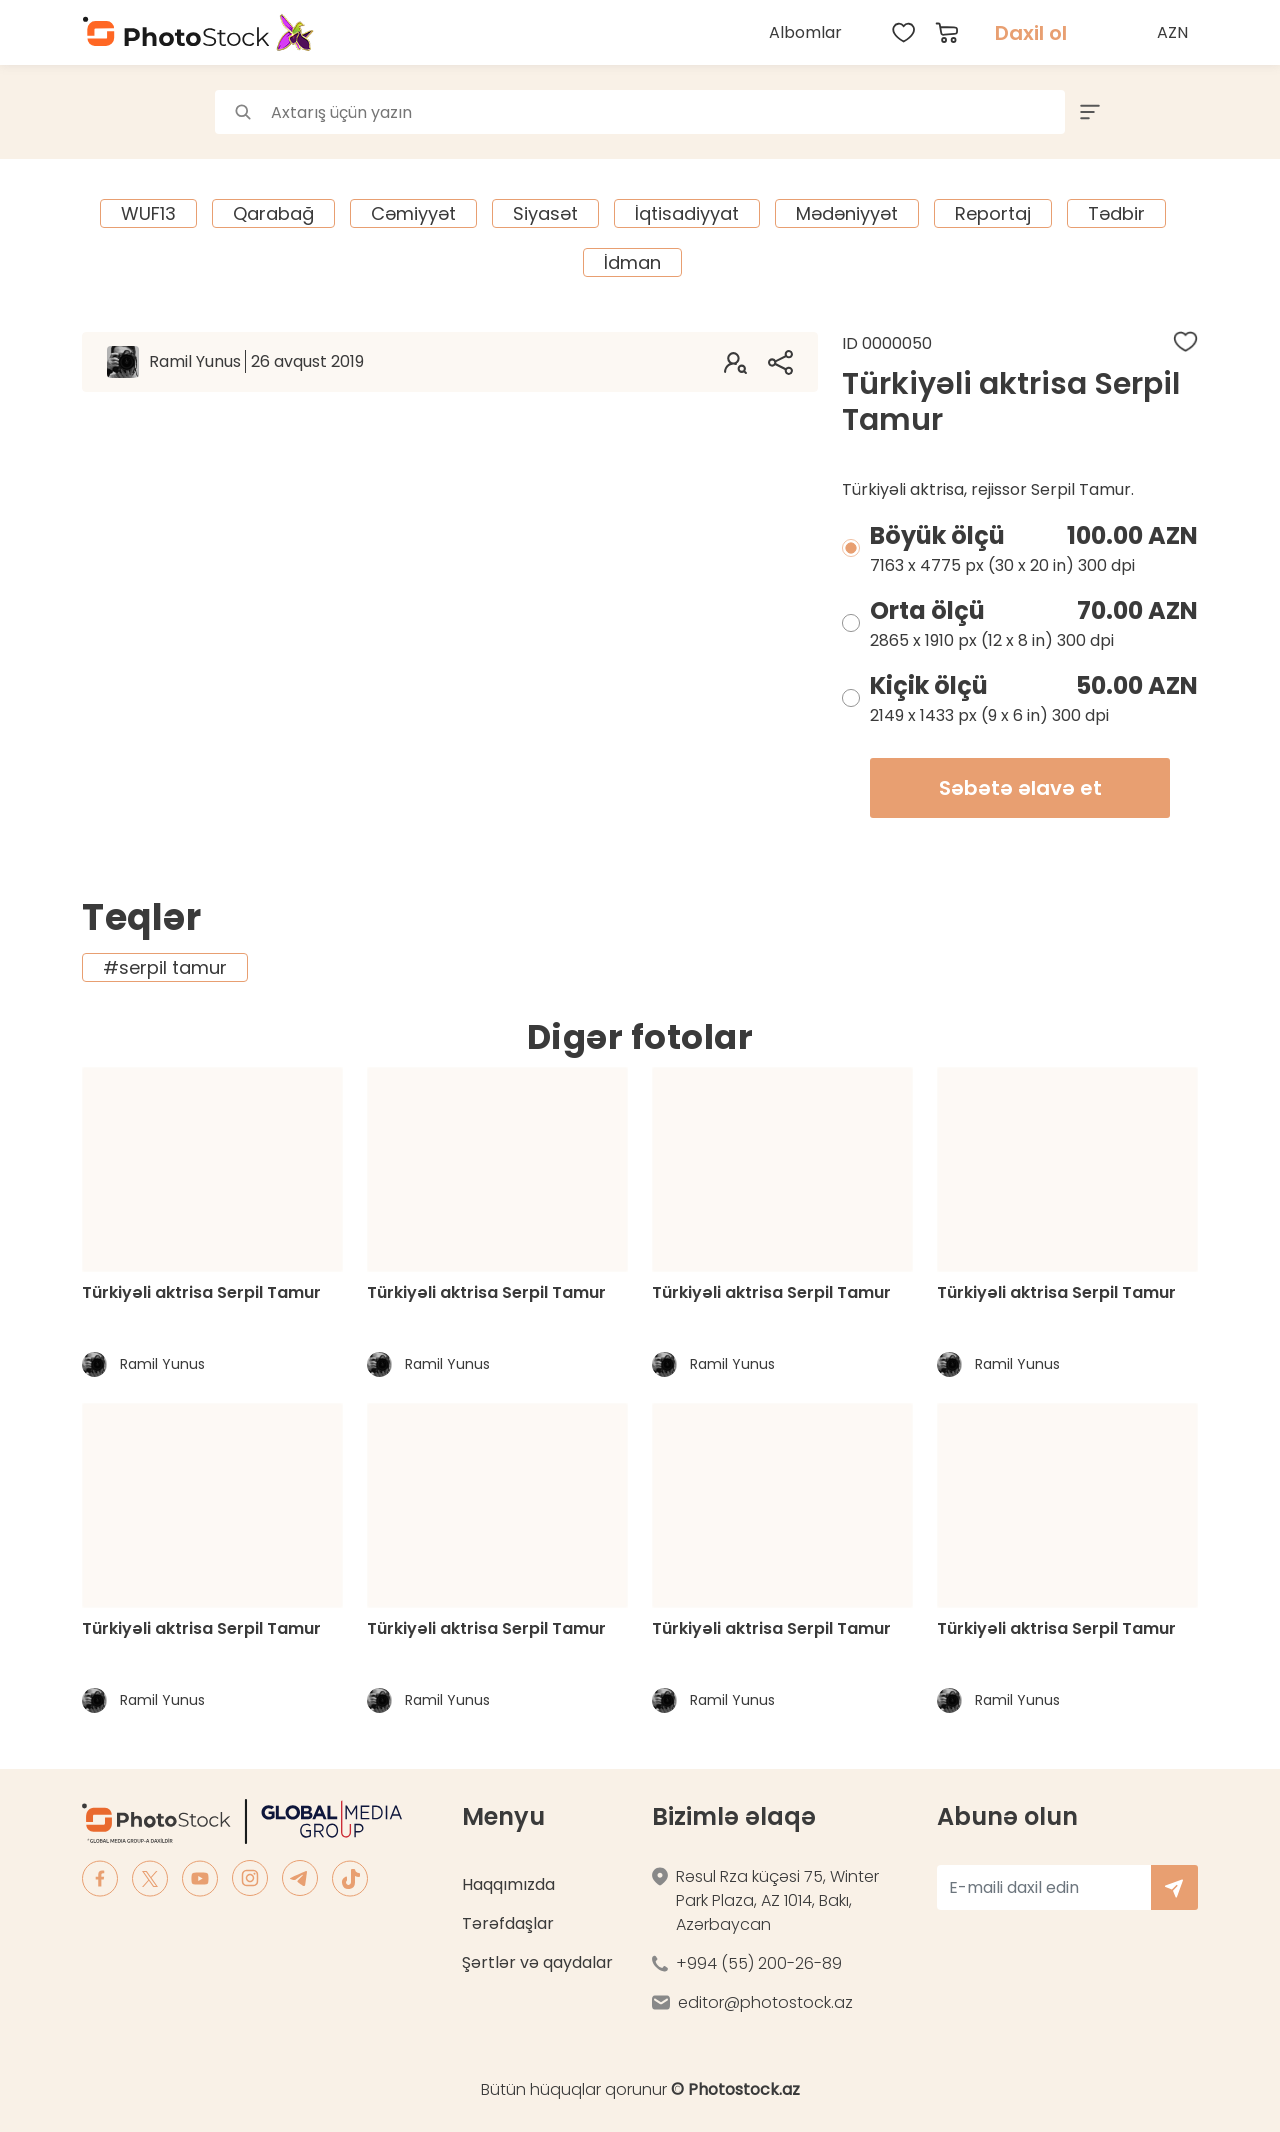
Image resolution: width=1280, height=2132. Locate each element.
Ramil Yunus (256, 361)
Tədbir (1116, 213)
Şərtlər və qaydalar (537, 1962)
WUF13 (148, 213)
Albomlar (805, 32)
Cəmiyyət (413, 213)
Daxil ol (1031, 33)
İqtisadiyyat (687, 213)
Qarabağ (273, 213)
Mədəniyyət (847, 213)
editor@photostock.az (765, 2002)
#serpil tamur (165, 967)
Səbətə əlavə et (1020, 788)
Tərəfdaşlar (508, 1923)
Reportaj (993, 213)
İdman (632, 262)
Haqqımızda (508, 1884)
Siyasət (545, 213)
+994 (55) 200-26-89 (759, 1963)
